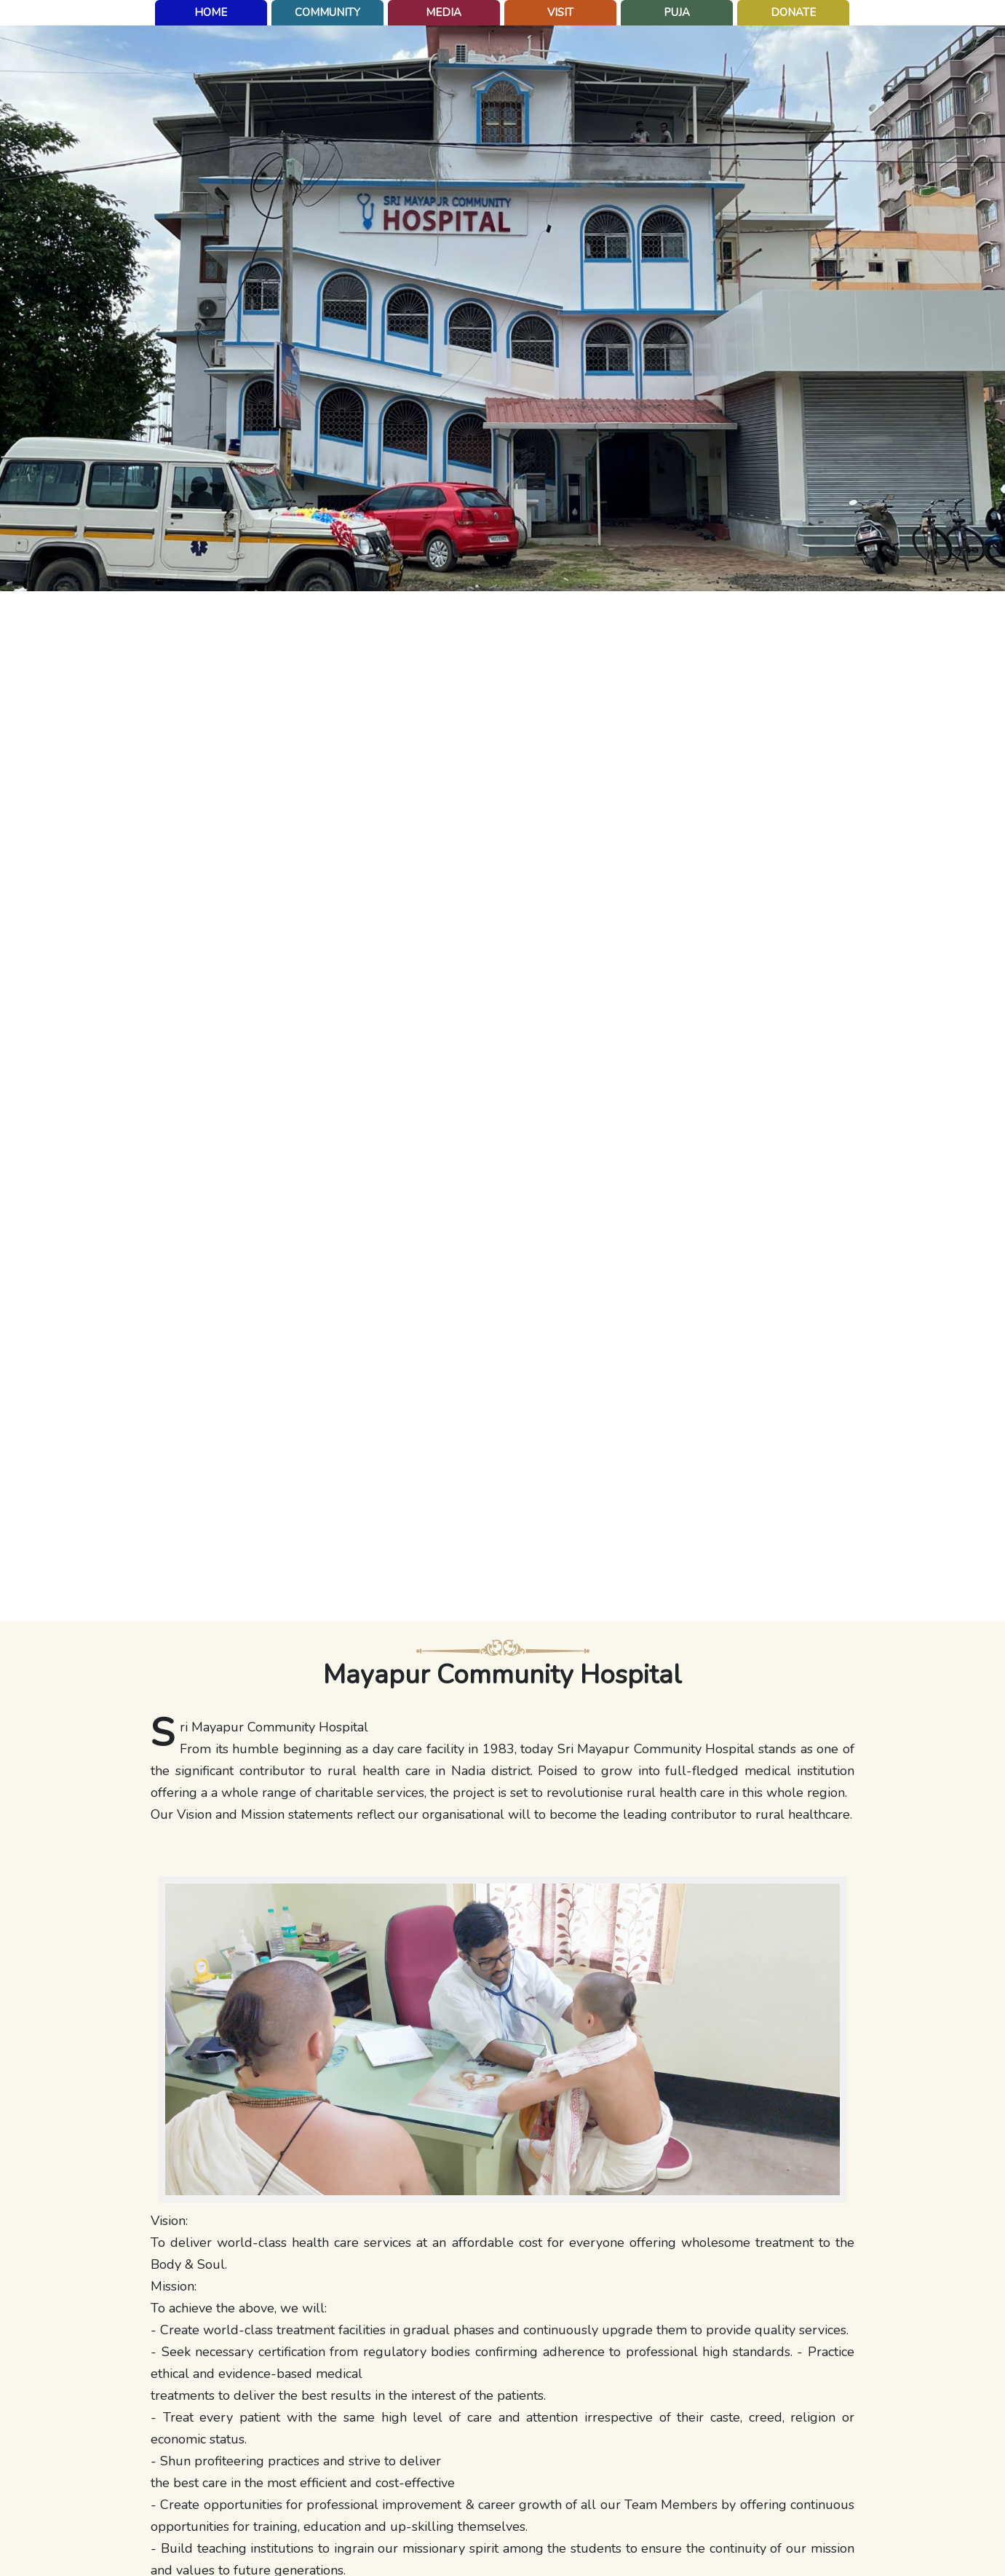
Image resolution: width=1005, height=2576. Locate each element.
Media (443, 12)
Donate (793, 12)
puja (677, 12)
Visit (560, 12)
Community (327, 12)
